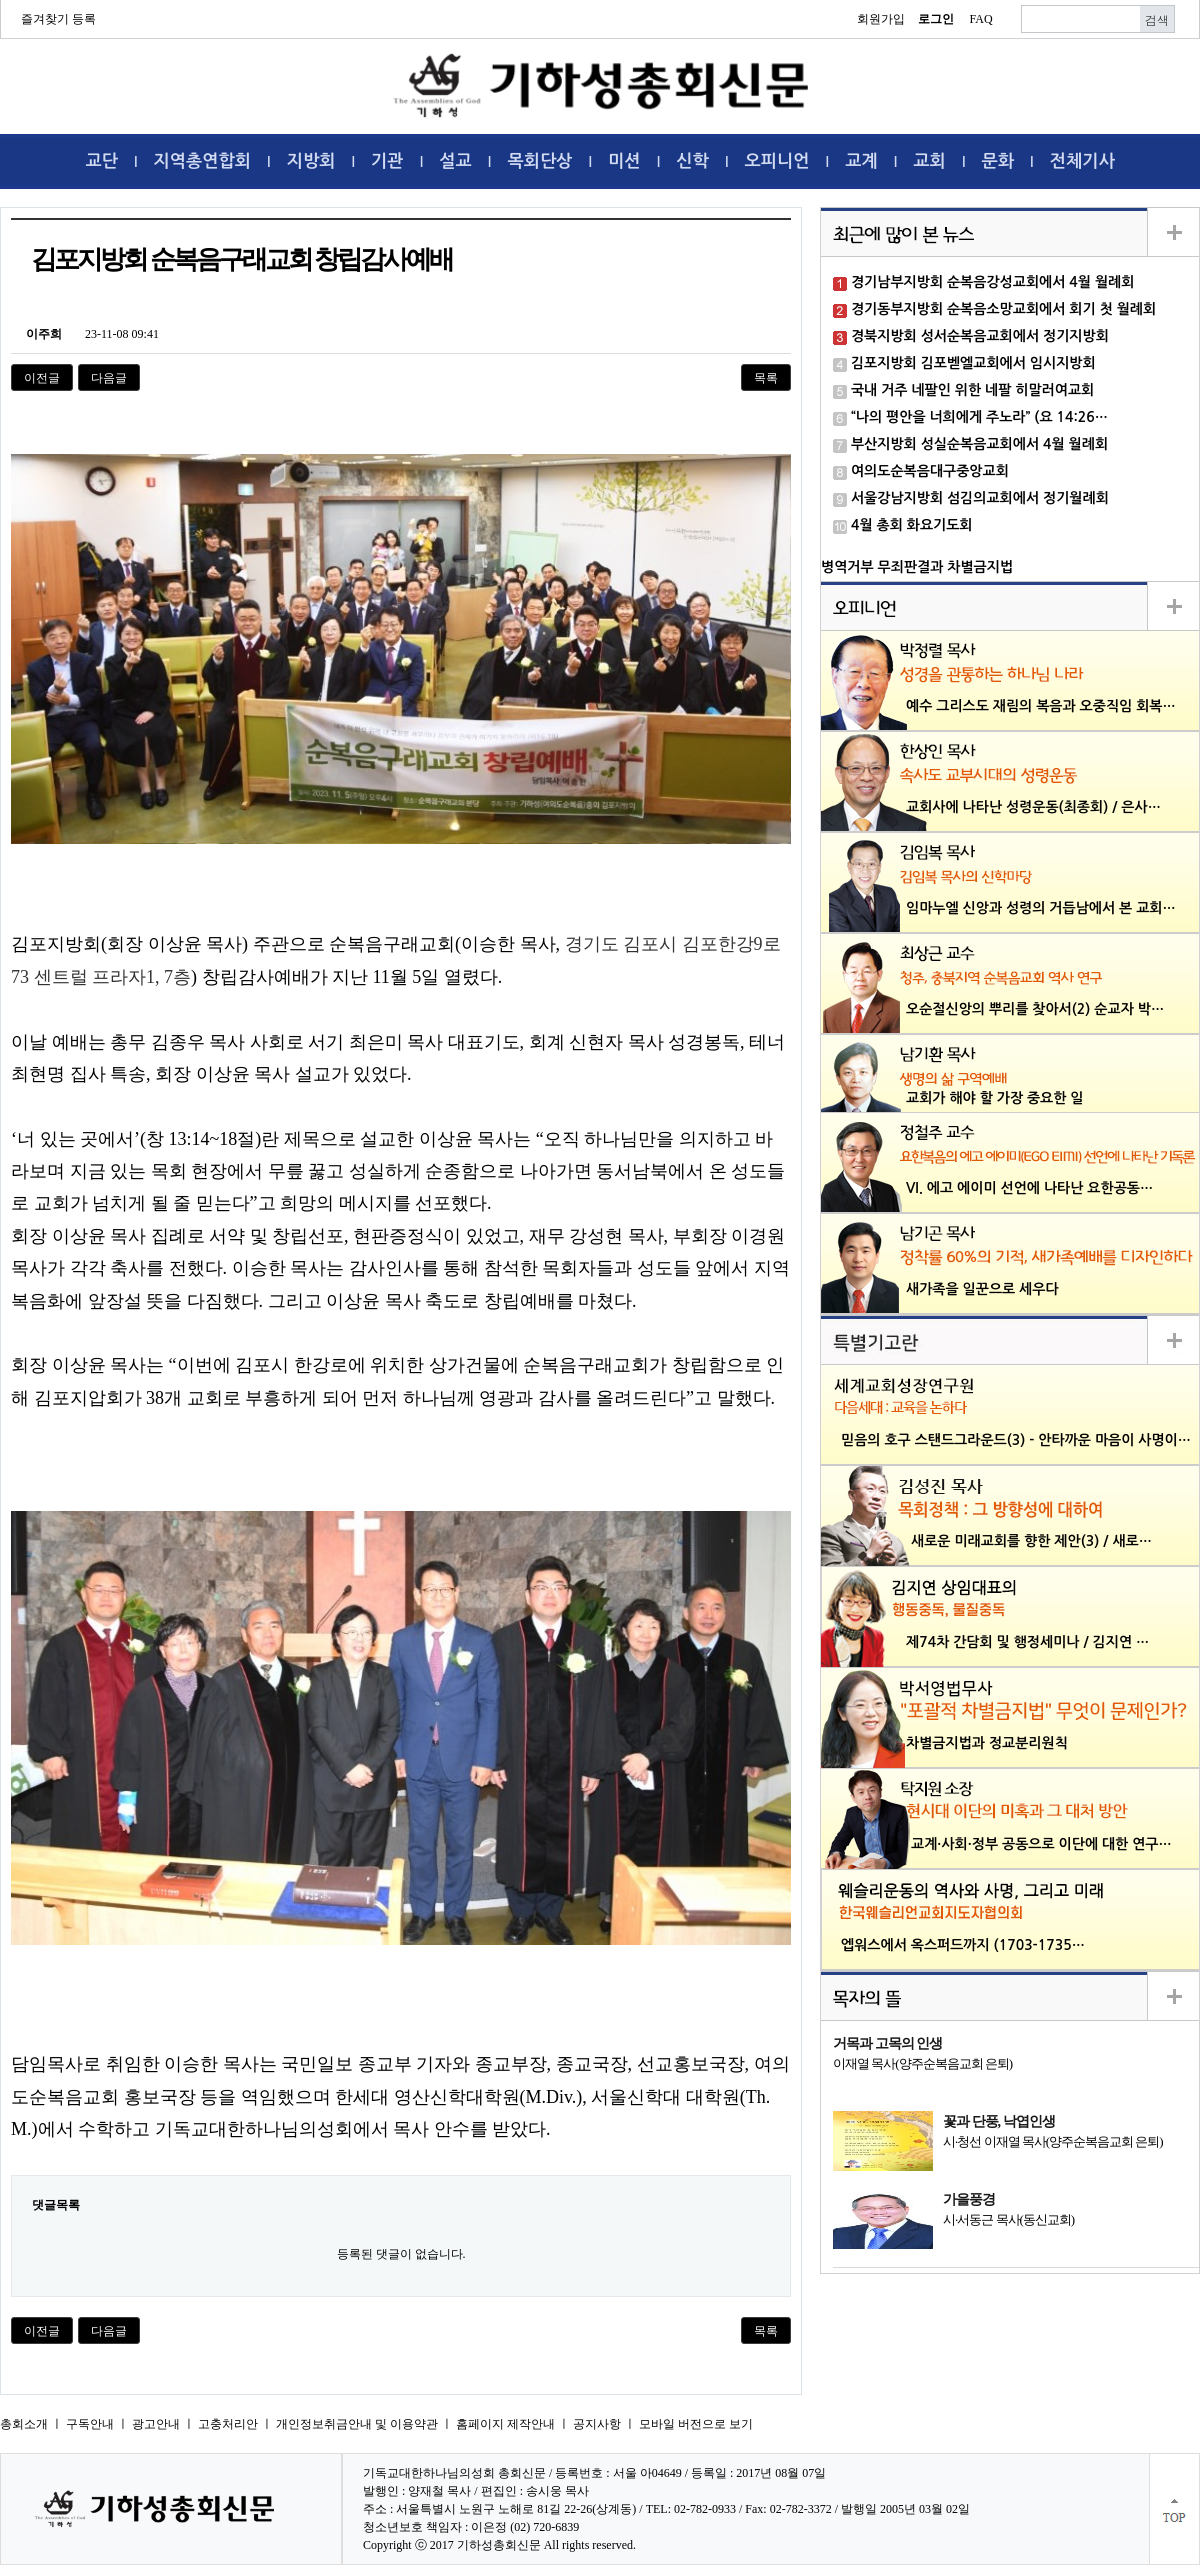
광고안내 (156, 2424)
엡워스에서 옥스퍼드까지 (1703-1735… (963, 1945)
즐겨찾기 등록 (58, 19)
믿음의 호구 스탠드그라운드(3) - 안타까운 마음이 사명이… (1016, 1440)
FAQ (980, 19)
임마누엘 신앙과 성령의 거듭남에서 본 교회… (1041, 908)
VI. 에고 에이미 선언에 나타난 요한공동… (1029, 1188)
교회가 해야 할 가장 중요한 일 (995, 1098)
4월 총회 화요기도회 (912, 525)
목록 (766, 378)
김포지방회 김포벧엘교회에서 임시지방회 (973, 363)
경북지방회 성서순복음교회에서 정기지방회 (980, 336)
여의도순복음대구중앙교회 (930, 471)
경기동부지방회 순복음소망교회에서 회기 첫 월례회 (1003, 309)
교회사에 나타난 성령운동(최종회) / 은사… (1033, 807)
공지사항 (597, 2424)
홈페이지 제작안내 (505, 2424)
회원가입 (881, 19)
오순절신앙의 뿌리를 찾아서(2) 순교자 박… (1035, 1009)
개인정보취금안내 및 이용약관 (357, 2424)
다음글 (109, 378)
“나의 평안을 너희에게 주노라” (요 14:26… (979, 417)
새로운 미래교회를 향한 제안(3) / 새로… (1031, 1541)
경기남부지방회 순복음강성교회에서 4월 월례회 (992, 282)
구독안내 (90, 2424)
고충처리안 (228, 2424)
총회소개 (24, 2424)
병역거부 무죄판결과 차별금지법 (917, 567)
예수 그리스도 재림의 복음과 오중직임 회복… (1041, 706)
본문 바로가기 (0, 0)
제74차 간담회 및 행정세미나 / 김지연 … (1027, 1642)
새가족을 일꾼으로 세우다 (982, 1289)
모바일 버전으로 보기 (696, 2424)
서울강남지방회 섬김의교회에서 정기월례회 (980, 498)
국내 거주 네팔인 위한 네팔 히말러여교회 (972, 390)
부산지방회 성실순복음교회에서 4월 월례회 (979, 444)
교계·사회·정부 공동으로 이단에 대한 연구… (1041, 1844)
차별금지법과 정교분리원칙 (987, 1743)
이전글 (42, 378)
